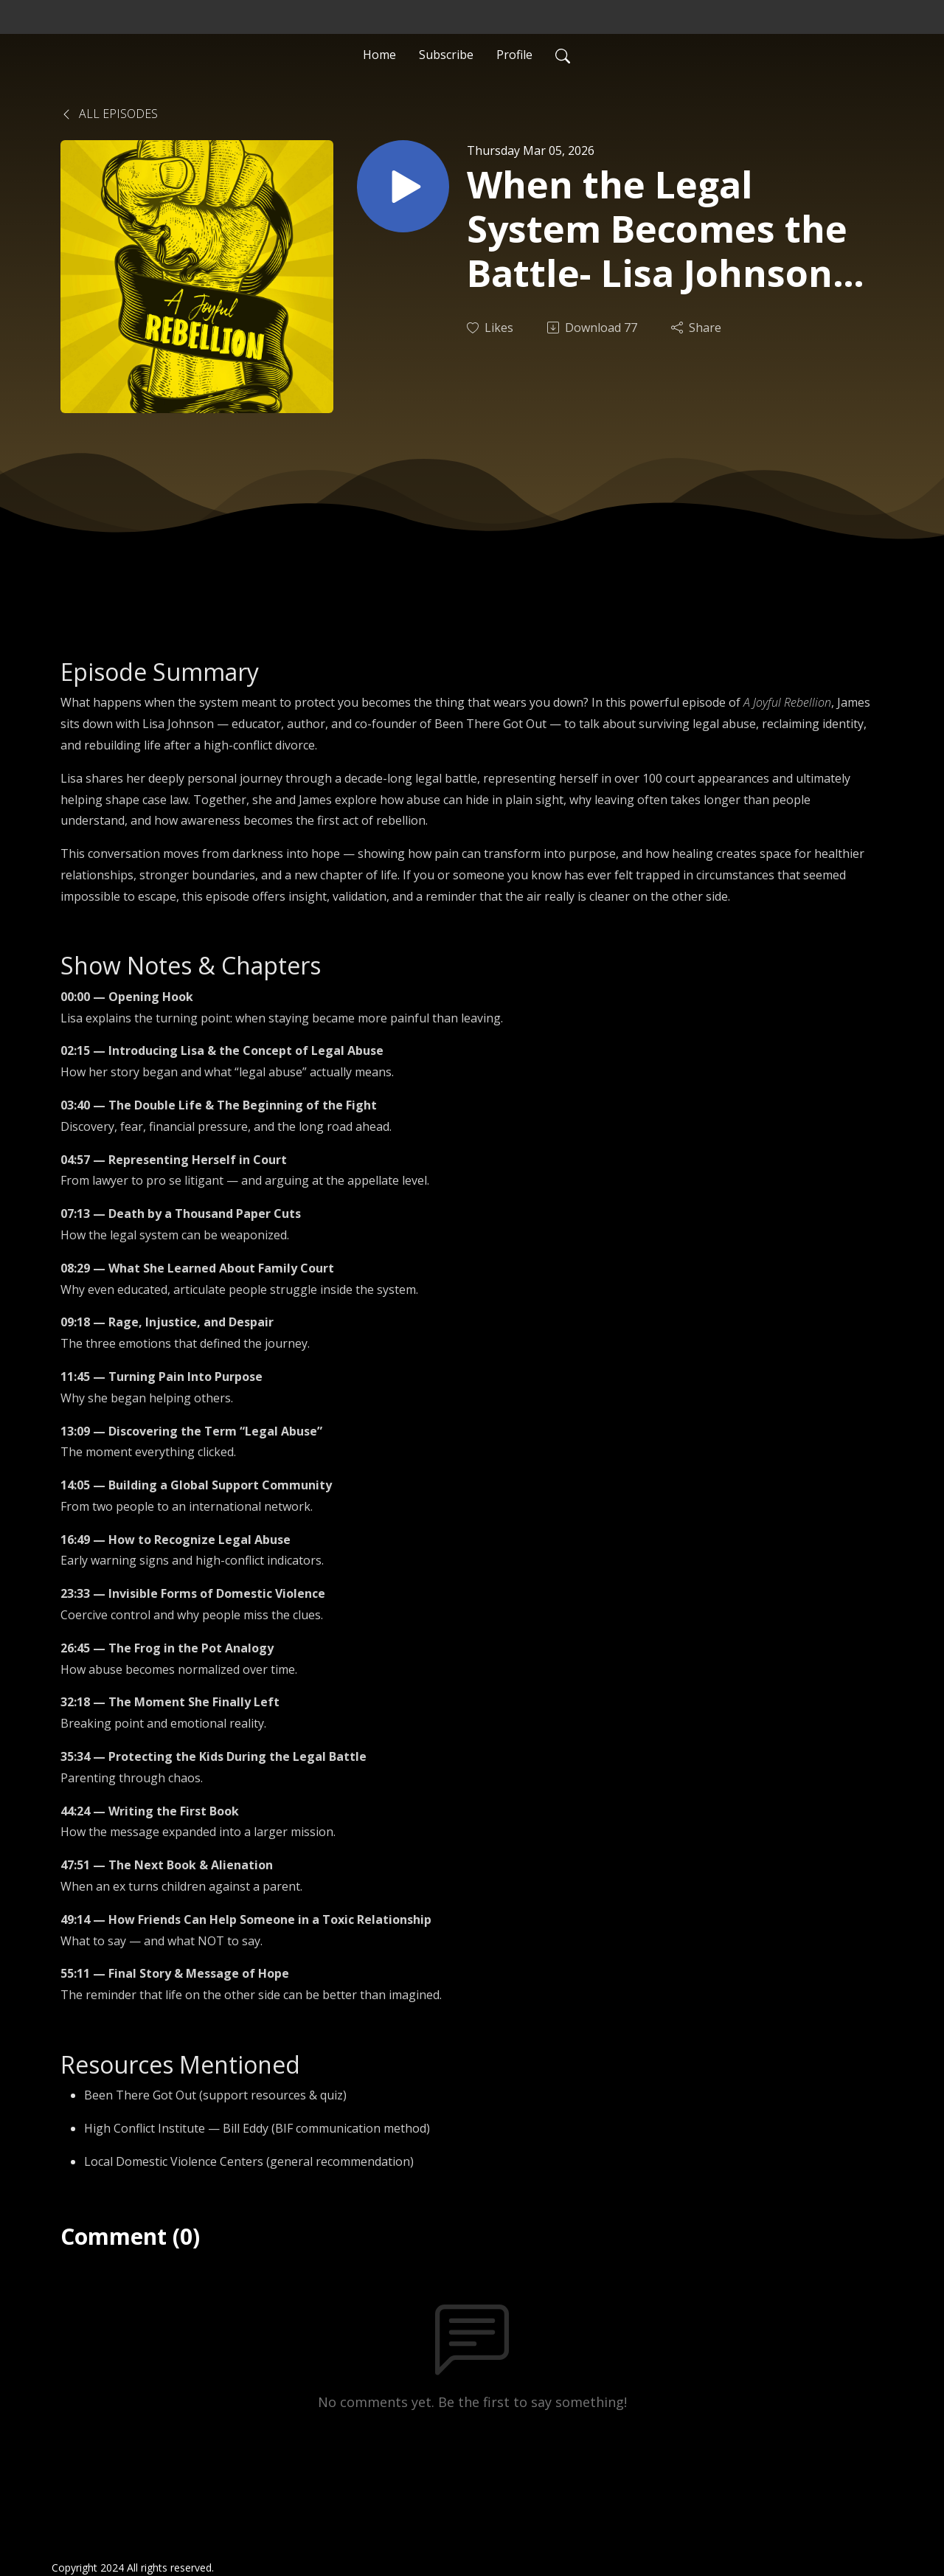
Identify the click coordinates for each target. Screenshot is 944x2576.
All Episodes (109, 113)
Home (379, 54)
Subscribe (446, 54)
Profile (514, 54)
